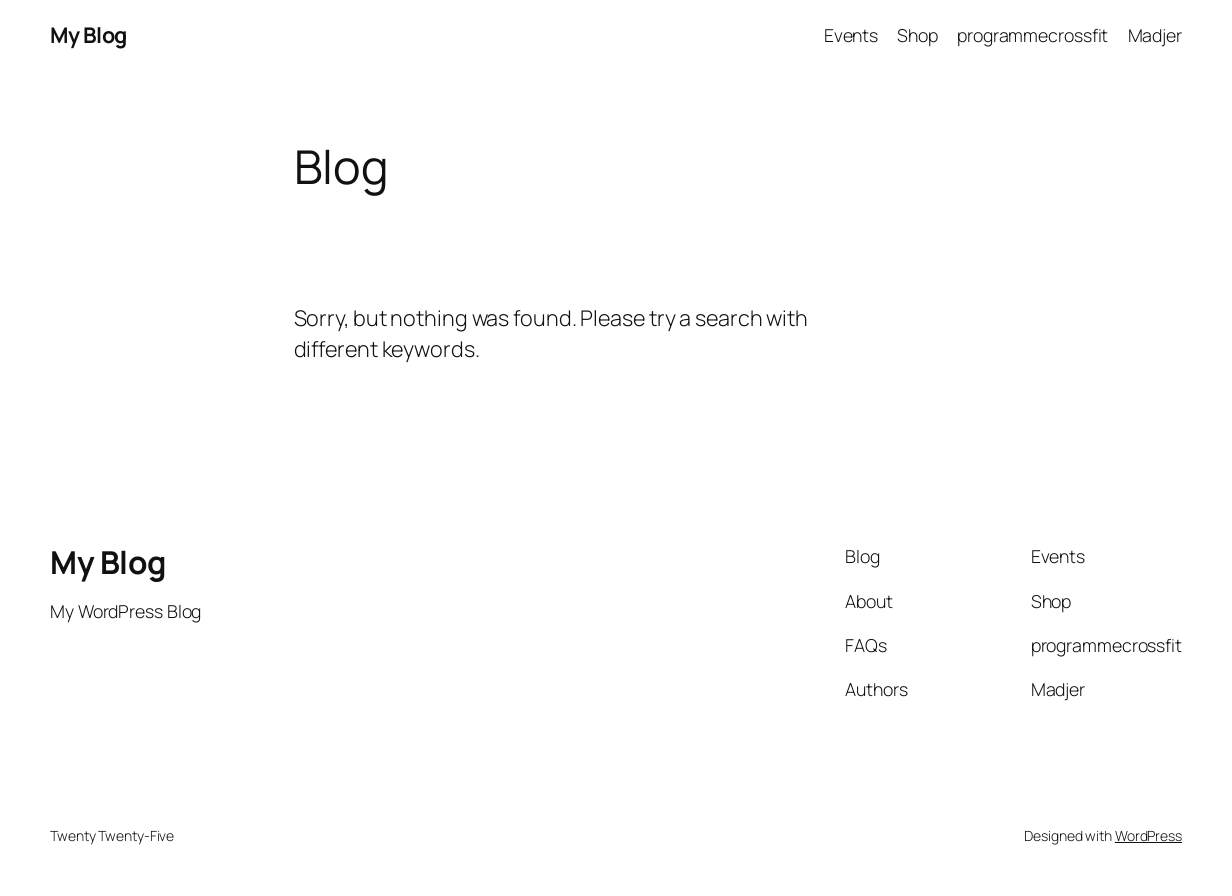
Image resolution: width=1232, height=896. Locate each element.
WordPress (1148, 835)
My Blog (88, 34)
